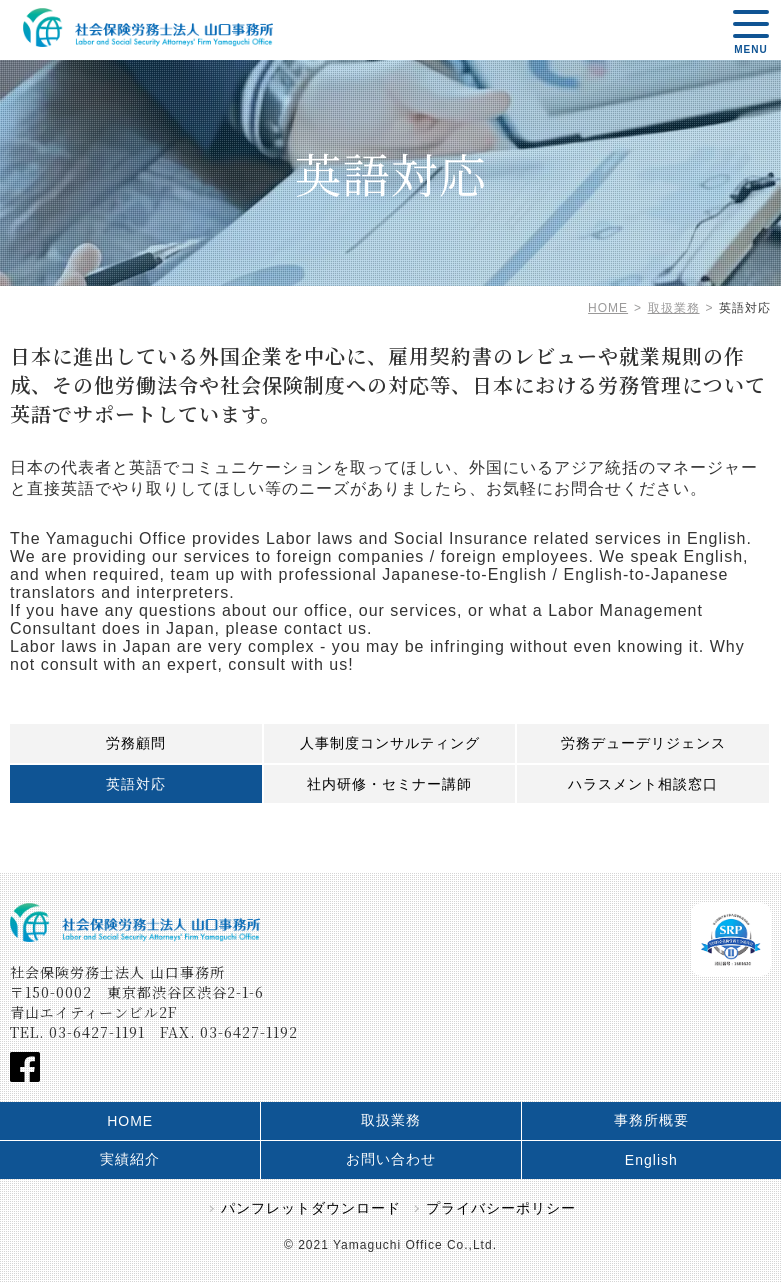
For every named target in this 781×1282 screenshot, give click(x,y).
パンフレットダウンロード (311, 1208)
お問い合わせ (391, 1159)
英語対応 (136, 784)
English (651, 1160)
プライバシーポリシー (501, 1208)
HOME (130, 1121)
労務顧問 (136, 743)
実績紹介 (130, 1159)
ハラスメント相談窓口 (643, 784)
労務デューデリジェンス (643, 743)
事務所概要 (651, 1120)
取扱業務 (391, 1120)
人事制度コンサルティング (390, 743)
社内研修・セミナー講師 (389, 784)
